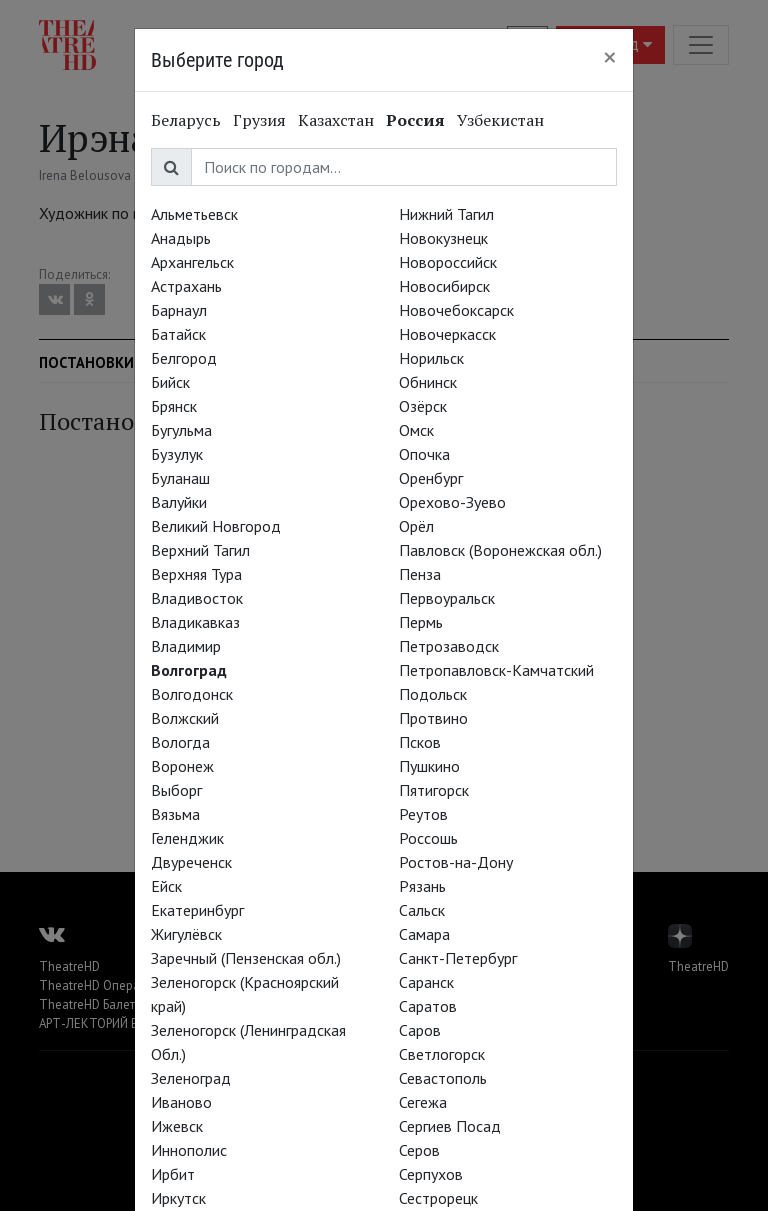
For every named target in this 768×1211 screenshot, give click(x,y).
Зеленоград (191, 1078)
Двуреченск (191, 862)
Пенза (420, 574)
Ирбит (173, 1174)
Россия (415, 120)
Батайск (178, 334)
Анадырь (181, 238)
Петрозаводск (449, 646)
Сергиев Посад (450, 1126)
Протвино (433, 718)
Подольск (433, 694)
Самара (424, 934)
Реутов (423, 814)
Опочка (424, 454)
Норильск (431, 358)
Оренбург (431, 478)
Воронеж (182, 766)
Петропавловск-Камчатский (496, 670)
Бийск (170, 382)
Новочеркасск (447, 334)
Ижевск (177, 1126)
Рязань (422, 886)
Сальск (422, 910)
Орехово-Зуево (452, 502)
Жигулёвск (186, 934)
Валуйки (179, 502)
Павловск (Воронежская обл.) (500, 550)
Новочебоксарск (456, 310)
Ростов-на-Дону (456, 862)
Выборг (176, 790)
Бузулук (177, 454)
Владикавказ (195, 622)
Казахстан (336, 120)
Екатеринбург (197, 910)
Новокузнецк (443, 238)
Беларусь (186, 120)
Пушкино (429, 766)
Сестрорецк (438, 1198)
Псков (420, 742)
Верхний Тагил (200, 550)
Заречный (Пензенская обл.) (246, 958)
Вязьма (175, 814)
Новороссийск (448, 262)
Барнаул (179, 310)
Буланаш (180, 478)
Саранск (426, 982)
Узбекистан (500, 120)
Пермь (421, 622)
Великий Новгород (216, 526)
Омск (416, 430)
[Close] (610, 57)
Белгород (184, 358)
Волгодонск (192, 694)
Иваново (181, 1102)
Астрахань (186, 286)
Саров (420, 1030)
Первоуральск (447, 598)
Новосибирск (444, 286)
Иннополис (189, 1150)
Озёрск (423, 406)
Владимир (186, 646)
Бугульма (181, 430)
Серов (419, 1150)
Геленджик (187, 838)
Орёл (416, 526)
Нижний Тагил (446, 214)
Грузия (259, 120)
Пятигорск (434, 790)
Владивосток (197, 598)
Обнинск (428, 382)
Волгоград (189, 670)
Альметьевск (194, 214)
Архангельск (192, 262)
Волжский (185, 718)
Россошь (428, 838)
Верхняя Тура (196, 574)
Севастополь (443, 1078)
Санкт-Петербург (458, 958)
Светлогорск (442, 1054)
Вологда (180, 742)
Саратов (428, 1006)
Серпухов (431, 1174)
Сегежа (423, 1102)
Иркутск (178, 1198)
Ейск (166, 886)
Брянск (174, 406)
